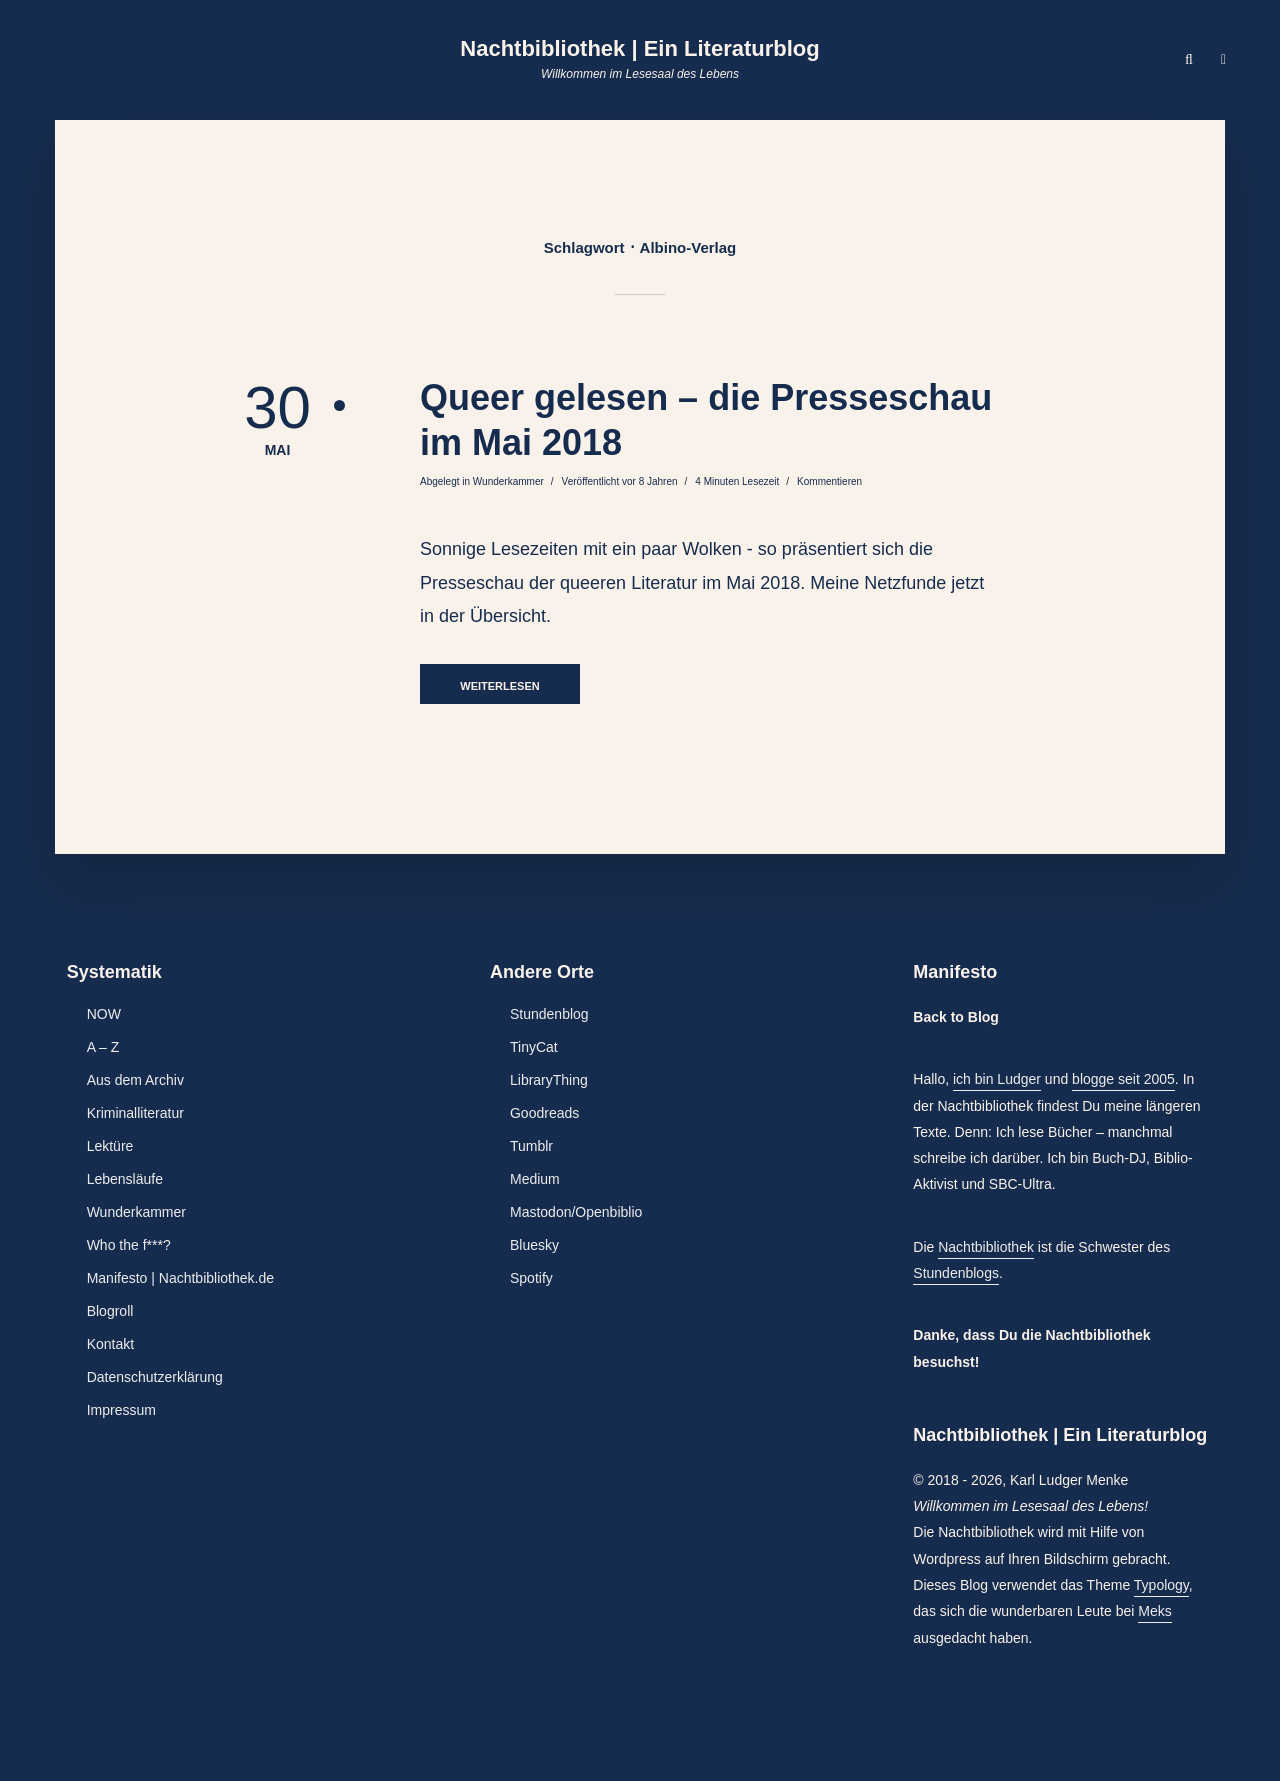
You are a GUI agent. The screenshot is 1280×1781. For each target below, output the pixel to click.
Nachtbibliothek (986, 1247)
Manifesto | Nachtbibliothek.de (180, 1278)
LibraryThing (549, 1080)
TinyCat (534, 1047)
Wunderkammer (508, 481)
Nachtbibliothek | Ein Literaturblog (639, 48)
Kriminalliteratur (135, 1113)
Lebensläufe (125, 1179)
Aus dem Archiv (135, 1080)
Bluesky (534, 1245)
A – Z (103, 1047)
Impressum (121, 1410)
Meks (1154, 1611)
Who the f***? (129, 1245)
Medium (535, 1179)
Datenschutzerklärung (155, 1377)
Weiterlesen (499, 686)
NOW (104, 1014)
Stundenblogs (956, 1273)
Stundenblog (549, 1014)
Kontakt (110, 1344)
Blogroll (110, 1311)
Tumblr (531, 1146)
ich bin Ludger (997, 1079)
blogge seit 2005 (1123, 1079)
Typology (1161, 1585)
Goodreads (544, 1113)
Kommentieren (829, 481)
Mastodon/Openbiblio (576, 1212)
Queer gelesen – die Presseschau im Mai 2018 (706, 420)
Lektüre (110, 1146)
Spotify (531, 1278)
